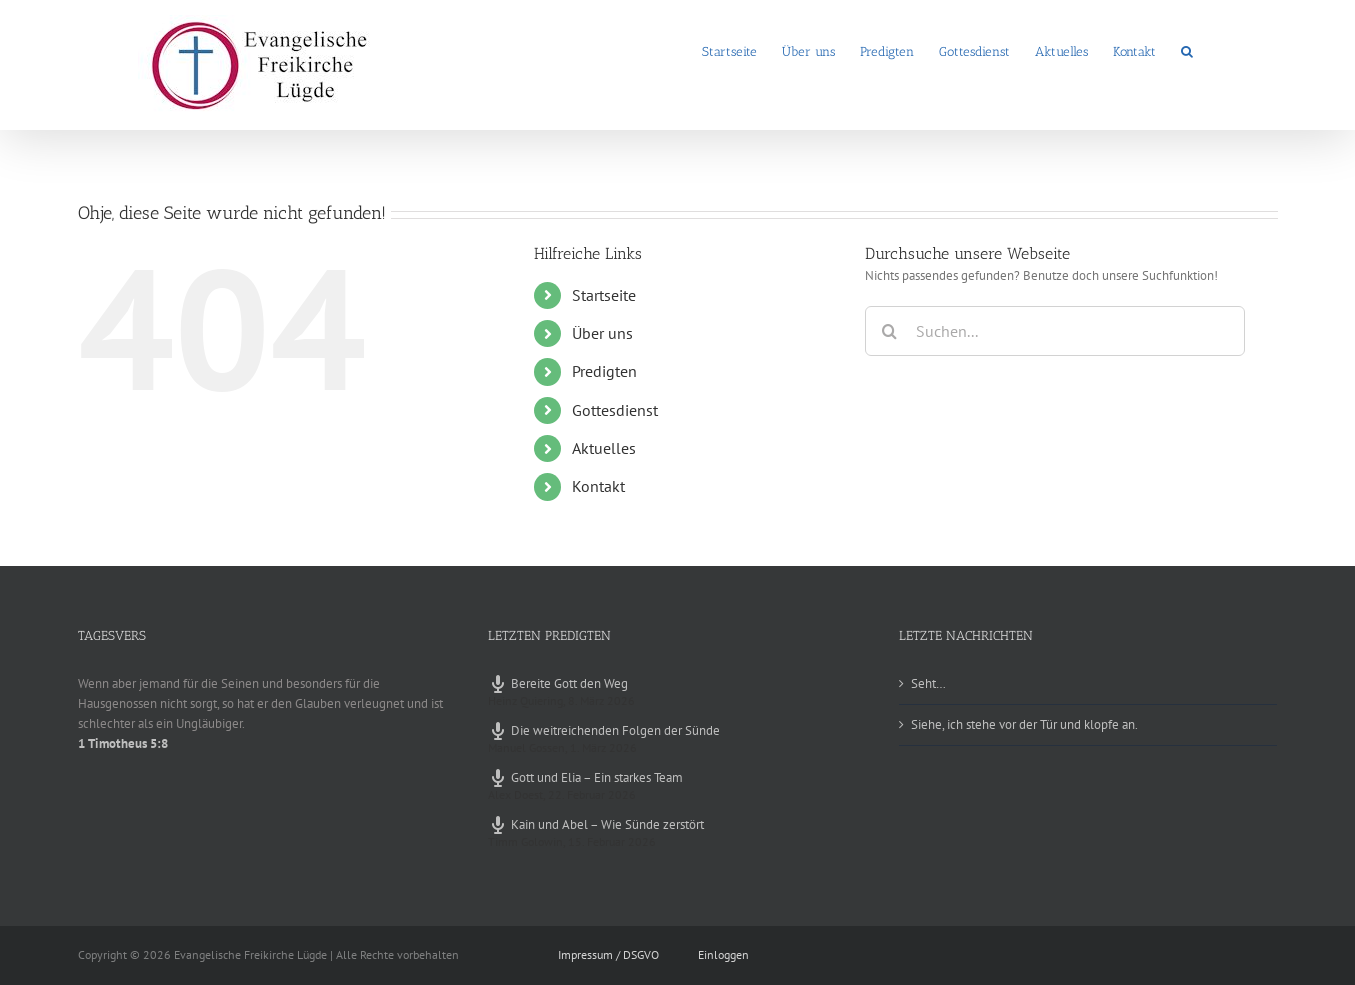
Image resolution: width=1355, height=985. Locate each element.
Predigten (604, 371)
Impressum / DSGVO (608, 954)
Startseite (604, 295)
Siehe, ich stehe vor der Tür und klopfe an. (1024, 724)
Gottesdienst (615, 410)
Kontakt (598, 486)
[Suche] (890, 331)
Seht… (928, 683)
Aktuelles (604, 448)
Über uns (602, 333)
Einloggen (723, 954)
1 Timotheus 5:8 (123, 743)
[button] (1187, 50)
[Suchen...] (1055, 331)
